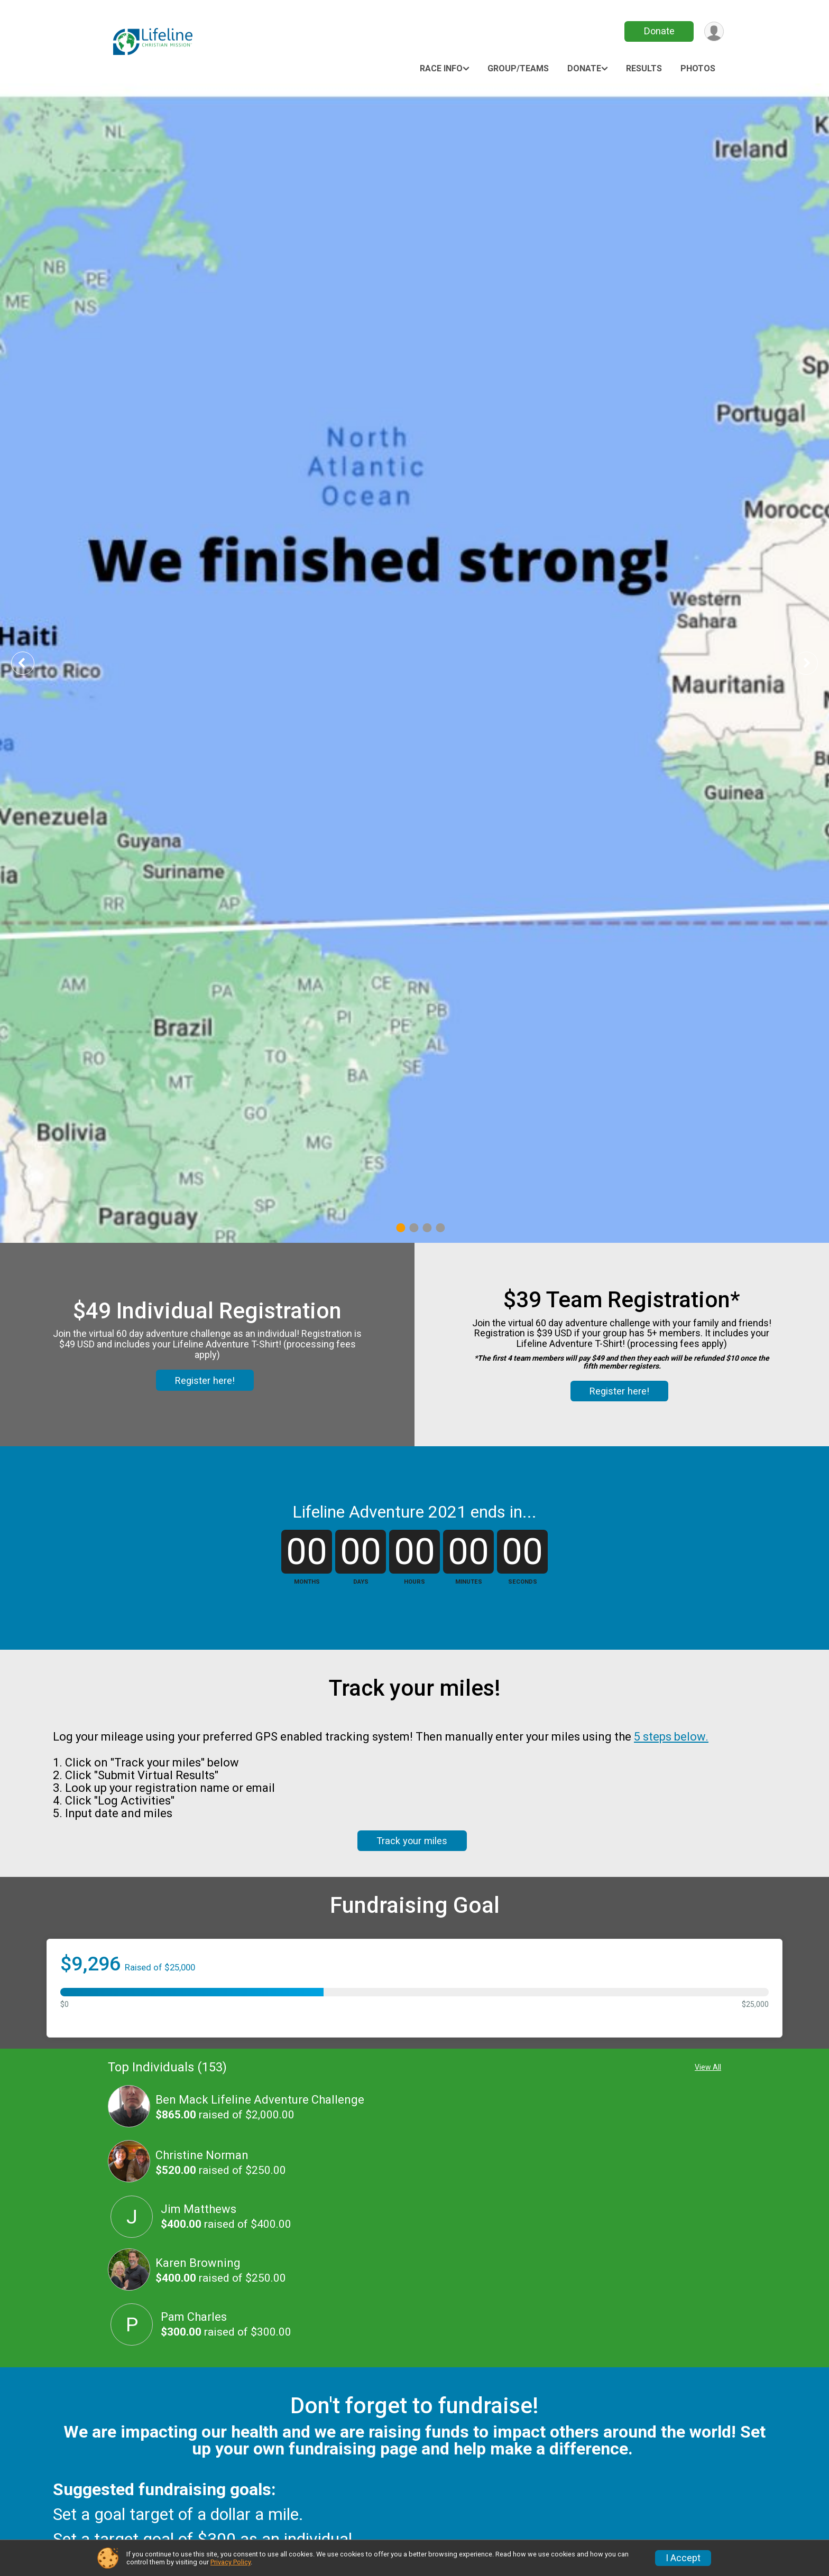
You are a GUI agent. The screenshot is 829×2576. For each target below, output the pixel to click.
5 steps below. (671, 1736)
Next (814, 662)
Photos (697, 68)
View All (708, 2067)
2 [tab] (413, 1227)
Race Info (441, 68)
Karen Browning (198, 2263)
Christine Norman (201, 2155)
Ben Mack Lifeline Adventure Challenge (259, 2099)
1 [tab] (400, 1227)
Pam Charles (194, 2316)
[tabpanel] (414, 663)
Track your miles (411, 1840)
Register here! (205, 1380)
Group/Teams (518, 68)
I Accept (683, 2558)
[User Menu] (714, 31)
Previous (30, 662)
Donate (659, 30)
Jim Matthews (198, 2209)
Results (644, 68)
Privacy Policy (230, 2562)
